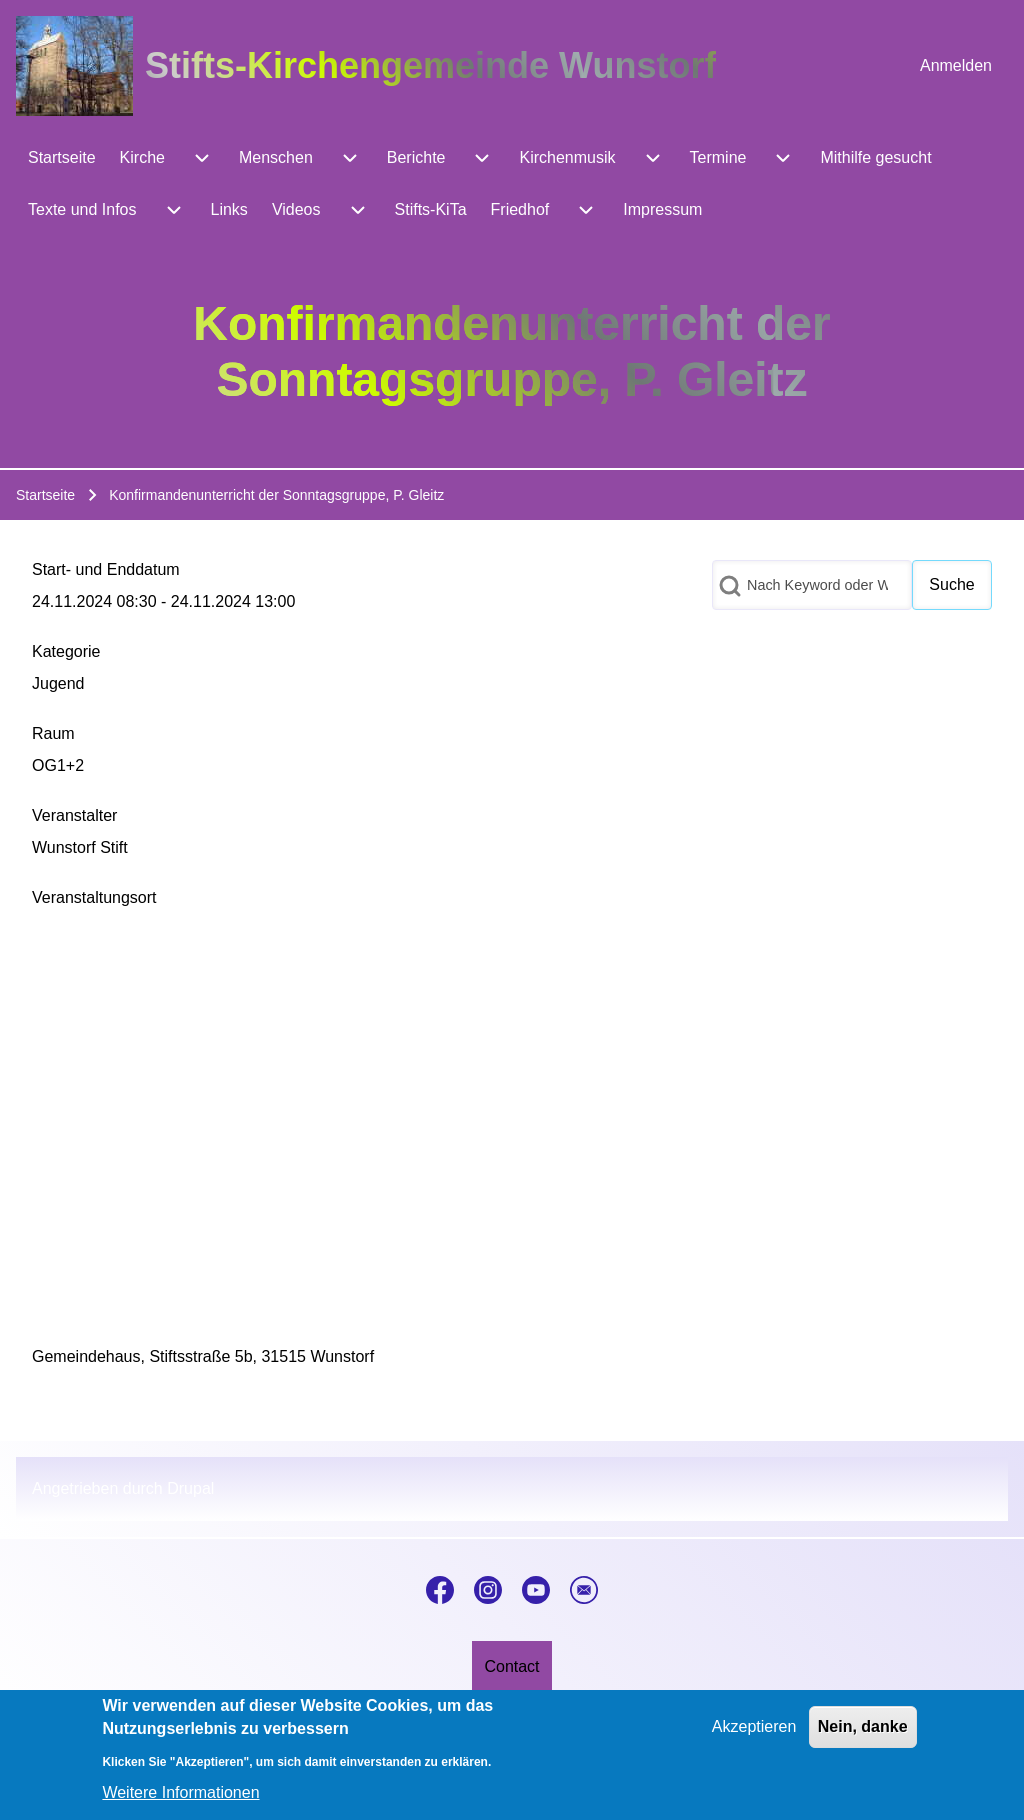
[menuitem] (956, 66)
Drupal (190, 1488)
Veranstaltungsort (94, 897)
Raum (53, 733)
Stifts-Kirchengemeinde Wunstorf (430, 65)
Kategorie (66, 651)
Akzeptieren (754, 1726)
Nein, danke (863, 1726)
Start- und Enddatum (106, 569)
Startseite (45, 495)
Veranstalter (74, 815)
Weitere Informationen (180, 1792)
